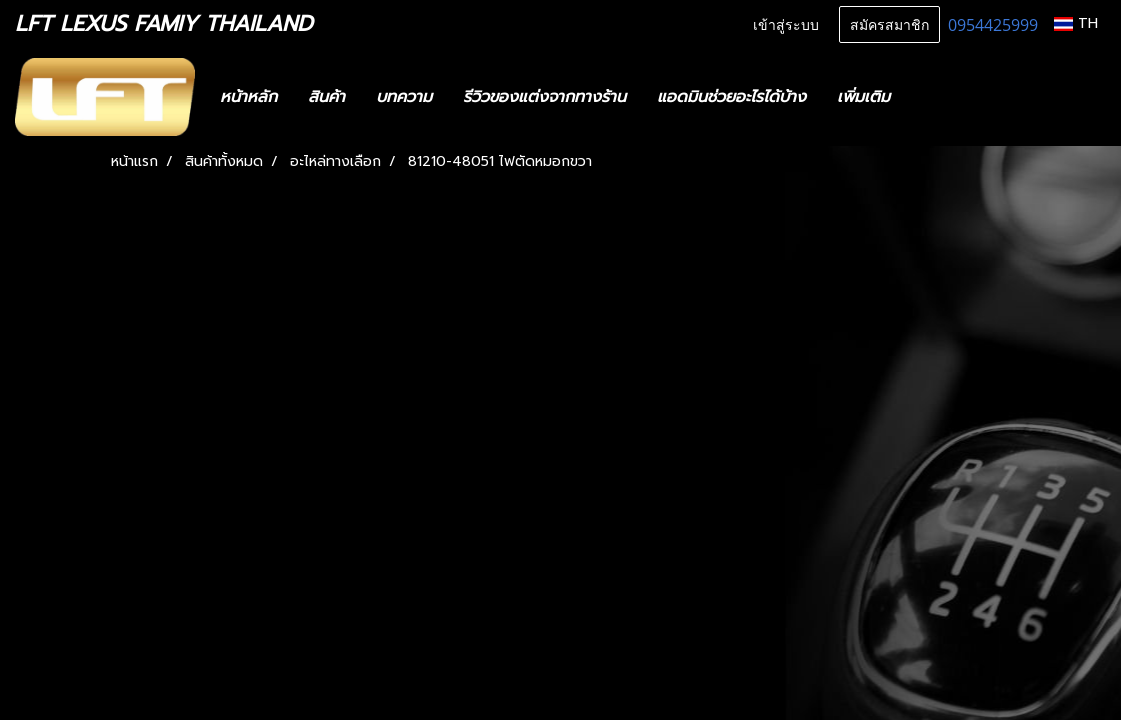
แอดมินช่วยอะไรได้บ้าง (731, 97)
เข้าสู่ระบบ (786, 23)
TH (1076, 23)
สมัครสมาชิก (889, 23)
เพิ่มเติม (863, 97)
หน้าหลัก (248, 97)
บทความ (404, 97)
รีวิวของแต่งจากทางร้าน (544, 97)
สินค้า (326, 97)
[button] (935, 97)
